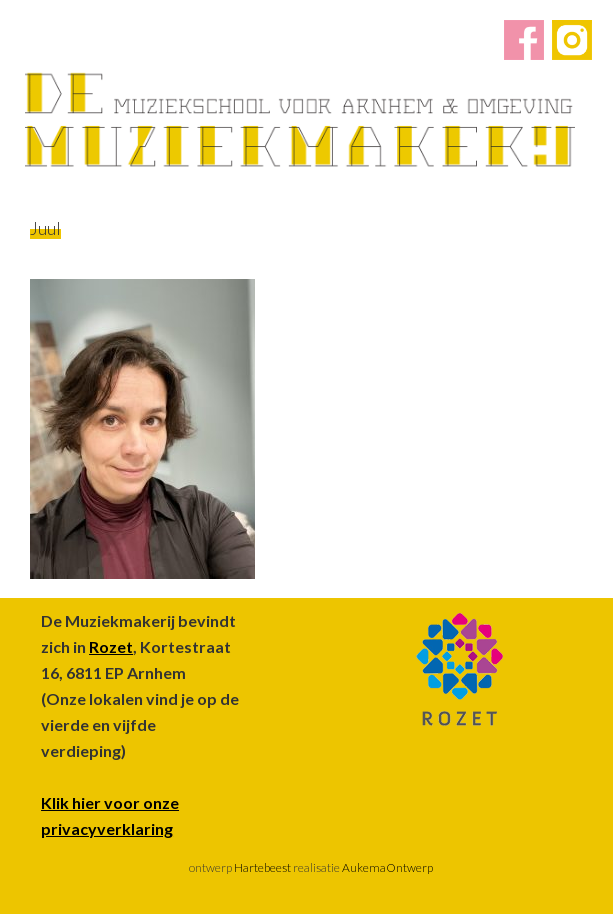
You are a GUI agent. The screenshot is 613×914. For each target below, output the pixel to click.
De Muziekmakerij (300, 120)
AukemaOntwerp (386, 867)
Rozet (111, 646)
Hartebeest (261, 867)
